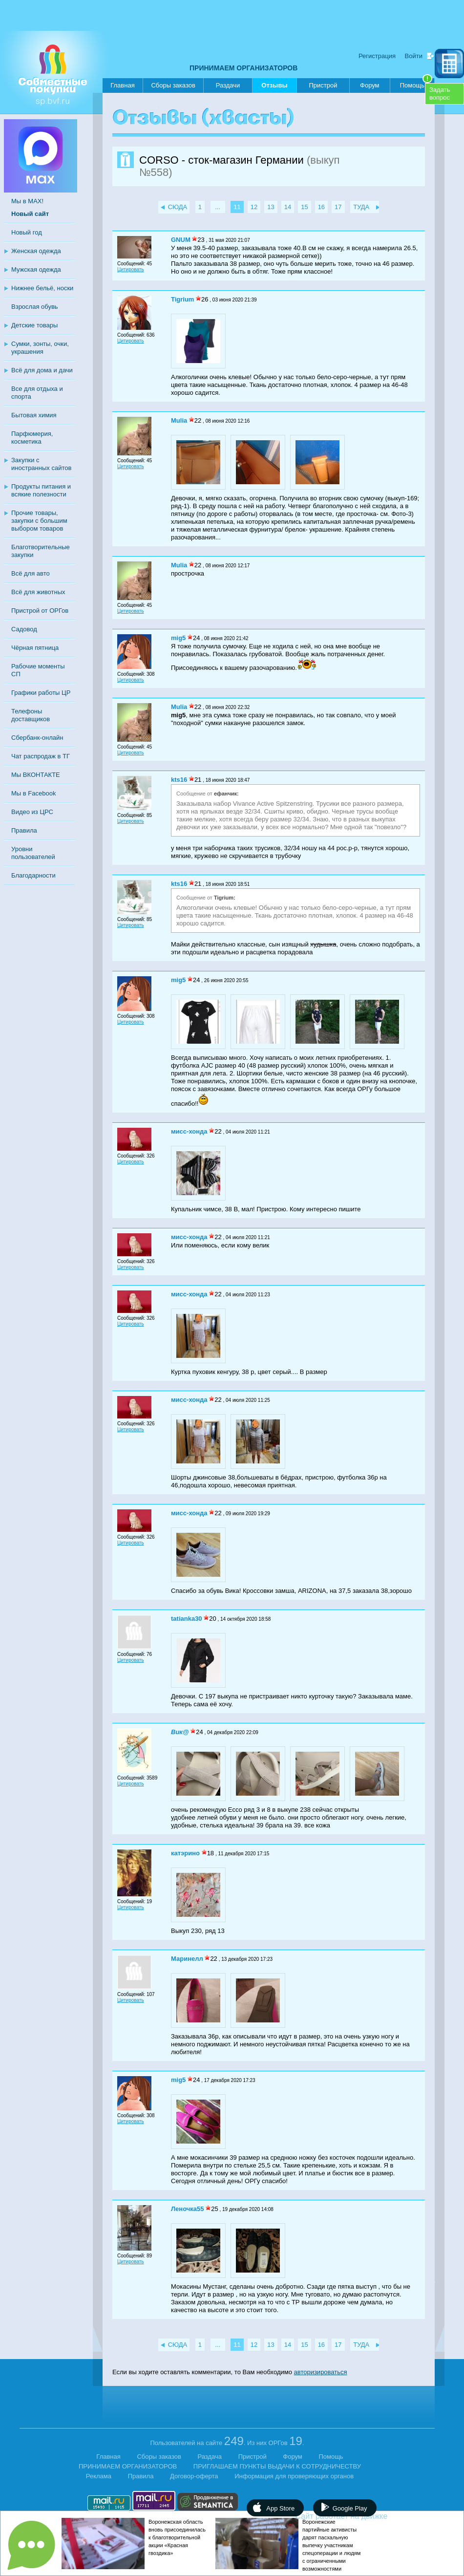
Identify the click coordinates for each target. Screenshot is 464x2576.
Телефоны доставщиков (30, 715)
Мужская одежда (36, 269)
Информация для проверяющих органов (294, 2476)
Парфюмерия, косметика (32, 437)
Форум (370, 85)
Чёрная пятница (35, 647)
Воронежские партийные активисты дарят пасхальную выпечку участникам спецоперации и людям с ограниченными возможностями (331, 2545)
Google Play (350, 2508)
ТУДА (361, 207)
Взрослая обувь (34, 306)
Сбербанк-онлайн (37, 737)
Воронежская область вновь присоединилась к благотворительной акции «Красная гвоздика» (177, 2537)
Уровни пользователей (33, 852)
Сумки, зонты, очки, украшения (40, 347)
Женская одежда (36, 251)
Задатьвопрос (439, 93)
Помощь (416, 83)
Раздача (210, 2456)
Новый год (26, 232)
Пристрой (323, 85)
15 (304, 207)
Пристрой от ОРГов (39, 610)
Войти (413, 56)
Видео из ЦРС (32, 812)
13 (270, 207)
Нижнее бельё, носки (42, 288)
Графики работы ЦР (40, 692)
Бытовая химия (34, 415)
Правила (24, 830)
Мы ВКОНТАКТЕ (35, 774)
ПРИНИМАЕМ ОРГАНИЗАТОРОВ (243, 68)
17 (338, 207)
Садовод (24, 629)
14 (287, 207)
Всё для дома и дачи (42, 370)
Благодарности (33, 875)
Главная (122, 85)
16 (321, 207)
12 (254, 207)
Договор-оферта (194, 2476)
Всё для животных (38, 592)
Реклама (98, 2476)
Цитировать (130, 269)
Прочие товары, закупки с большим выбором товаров (39, 520)
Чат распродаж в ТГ (40, 756)
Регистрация (377, 56)
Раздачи (228, 85)
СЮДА (177, 207)
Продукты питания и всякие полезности (41, 490)
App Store (280, 2508)
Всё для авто (30, 573)
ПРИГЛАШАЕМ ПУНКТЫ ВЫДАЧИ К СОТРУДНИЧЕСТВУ (277, 2466)
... (217, 207)
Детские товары (34, 325)
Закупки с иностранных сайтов (41, 464)
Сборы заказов (173, 85)
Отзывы (274, 87)
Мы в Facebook (33, 793)
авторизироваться (320, 2372)
